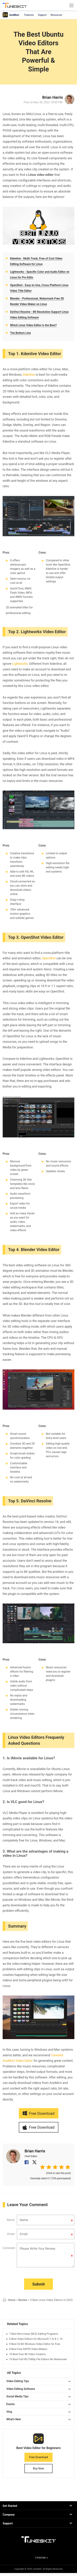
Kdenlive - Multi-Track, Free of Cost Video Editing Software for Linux (36, 261)
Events (38, 2404)
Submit (38, 2284)
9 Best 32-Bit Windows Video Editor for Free (34, 2344)
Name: (11, 2220)
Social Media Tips (38, 2396)
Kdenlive (29, 374)
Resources (56, 15)
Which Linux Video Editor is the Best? (33, 325)
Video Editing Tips (38, 2381)
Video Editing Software (38, 2389)
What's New (38, 2419)
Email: (11, 2234)
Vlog (38, 2411)
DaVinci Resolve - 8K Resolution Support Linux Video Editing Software (39, 314)
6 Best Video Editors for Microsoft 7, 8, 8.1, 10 (35, 2338)
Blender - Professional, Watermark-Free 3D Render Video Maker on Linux (37, 301)
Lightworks (20, 663)
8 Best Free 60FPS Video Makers (28, 2349)
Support (42, 15)
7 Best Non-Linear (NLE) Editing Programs (33, 2333)
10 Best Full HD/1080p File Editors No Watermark (38, 2359)
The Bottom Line (20, 333)
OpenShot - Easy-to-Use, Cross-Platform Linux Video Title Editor (39, 287)
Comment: (9, 2248)
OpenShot (49, 958)
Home (9, 2300)
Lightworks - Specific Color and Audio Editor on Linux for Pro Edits (39, 274)
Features (29, 15)
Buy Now (38, 2468)
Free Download (38, 2457)
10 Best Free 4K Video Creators (27, 2354)
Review (22, 2300)
